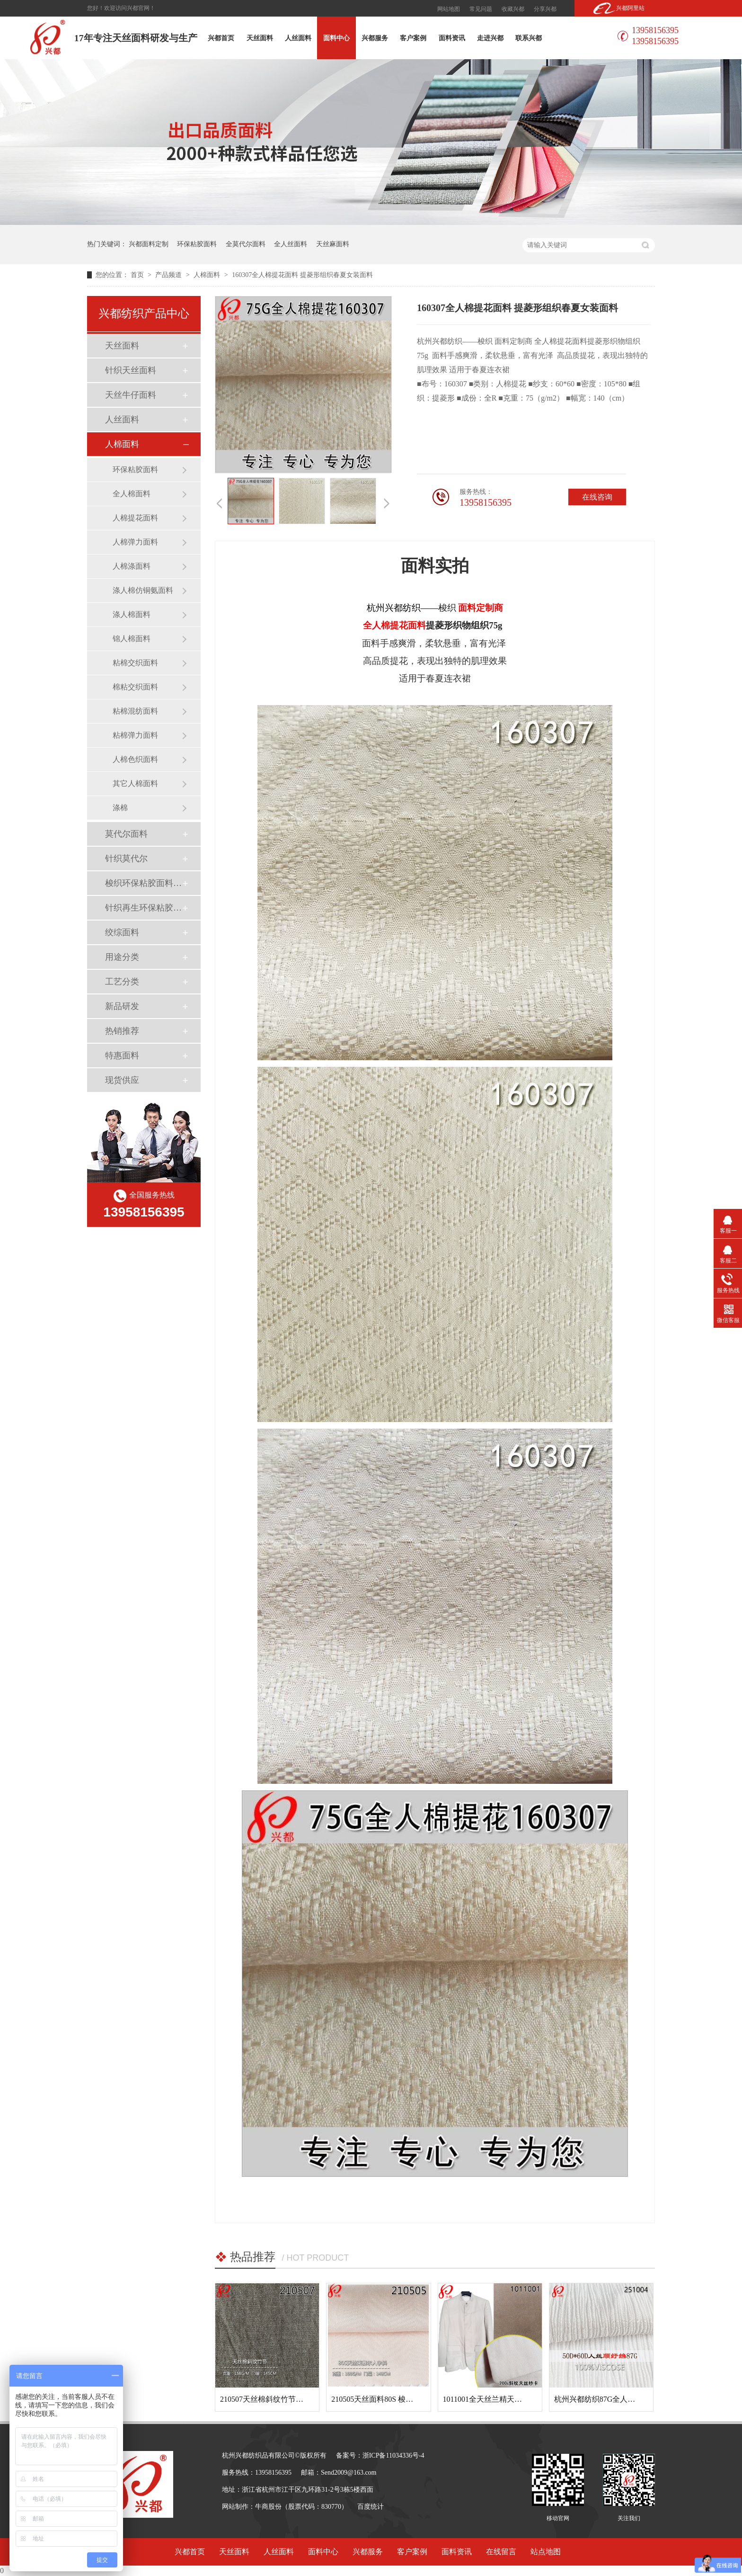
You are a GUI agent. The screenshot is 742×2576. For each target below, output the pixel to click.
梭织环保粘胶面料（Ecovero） (143, 883)
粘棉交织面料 (135, 663)
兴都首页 (221, 38)
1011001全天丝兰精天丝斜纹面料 (497, 2399)
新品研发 (122, 1006)
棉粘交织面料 (135, 687)
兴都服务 (375, 38)
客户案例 (413, 38)
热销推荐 (122, 1031)
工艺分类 (122, 981)
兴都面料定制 (148, 244)
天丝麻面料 (332, 244)
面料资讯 (452, 38)
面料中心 (336, 38)
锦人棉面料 (131, 639)
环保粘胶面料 (197, 244)
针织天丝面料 (130, 370)
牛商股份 (268, 2506)
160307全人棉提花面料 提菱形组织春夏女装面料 (302, 274)
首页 (138, 274)
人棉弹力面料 (135, 542)
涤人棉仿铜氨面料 (143, 590)
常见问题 (480, 9)
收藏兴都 (513, 9)
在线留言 (501, 2552)
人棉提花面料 (135, 518)
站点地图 (545, 2552)
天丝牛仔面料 (130, 395)
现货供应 (122, 1080)
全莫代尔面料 (245, 244)
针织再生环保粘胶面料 (143, 907)
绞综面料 (122, 932)
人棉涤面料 (131, 566)
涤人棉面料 (131, 614)
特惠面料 (122, 1055)
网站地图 (448, 9)
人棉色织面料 (135, 759)
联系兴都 (528, 38)
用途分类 (122, 957)
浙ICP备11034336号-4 (393, 2455)
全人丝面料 (290, 244)
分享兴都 (545, 9)
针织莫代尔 (126, 858)
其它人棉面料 (135, 783)
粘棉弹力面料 (135, 735)
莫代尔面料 (126, 834)
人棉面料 (208, 274)
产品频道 (169, 274)
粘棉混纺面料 (135, 711)
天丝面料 (260, 38)
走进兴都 (490, 38)
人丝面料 (298, 38)
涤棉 (120, 808)
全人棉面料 (131, 494)
